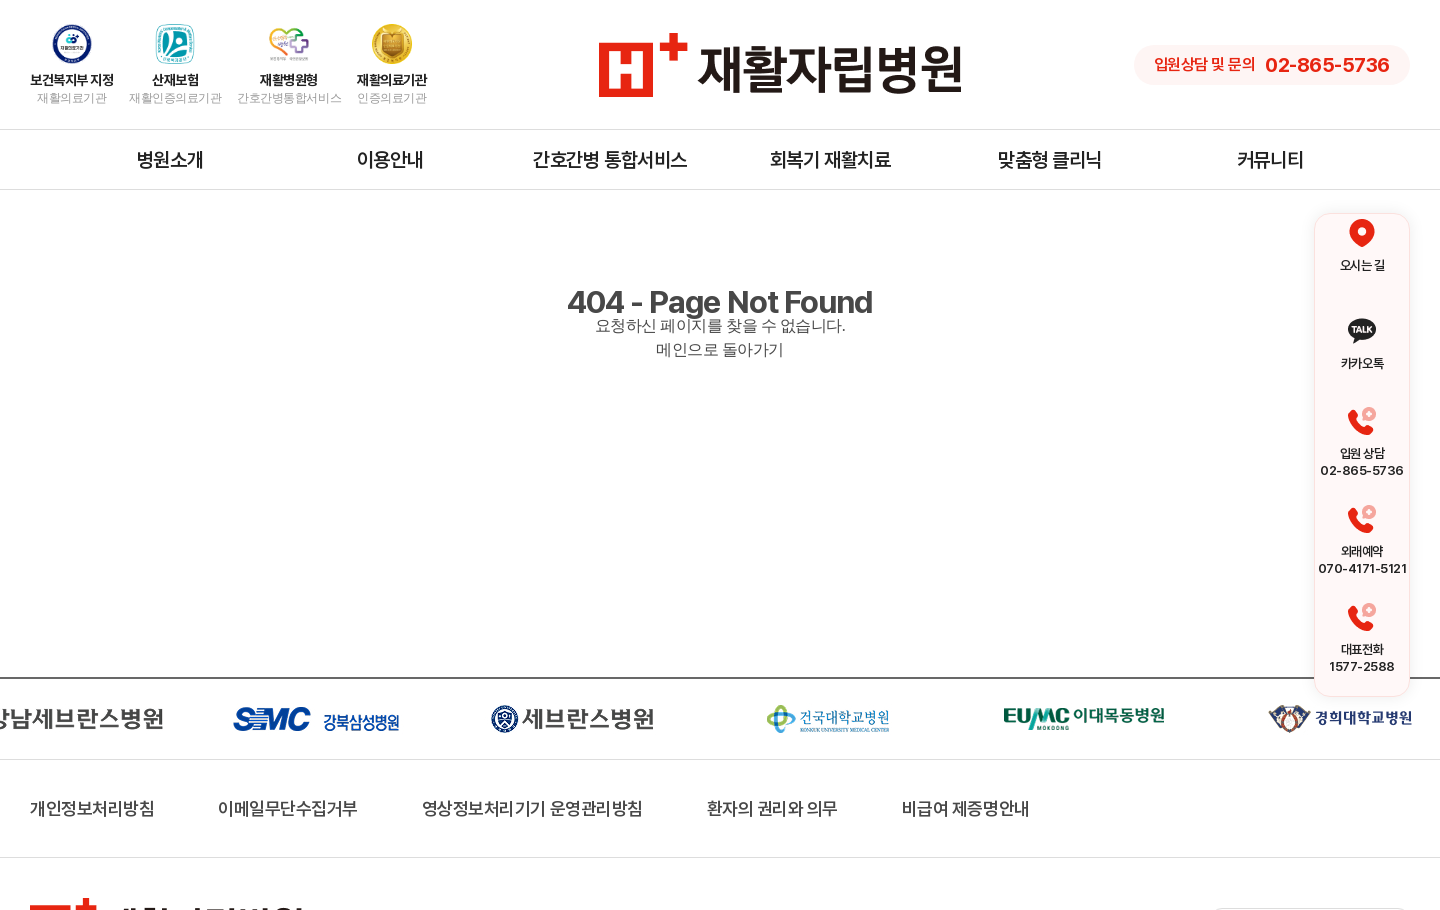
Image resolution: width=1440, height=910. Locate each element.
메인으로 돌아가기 (720, 349)
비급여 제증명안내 (966, 808)
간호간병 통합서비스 (609, 160)
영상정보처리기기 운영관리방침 (532, 808)
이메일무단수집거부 (288, 808)
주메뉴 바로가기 (0, 0)
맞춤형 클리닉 (1050, 160)
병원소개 (170, 160)
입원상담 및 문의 (1272, 65)
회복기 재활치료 (830, 160)
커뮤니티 (1270, 160)
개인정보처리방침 (92, 808)
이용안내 (390, 160)
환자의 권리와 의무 (772, 808)
